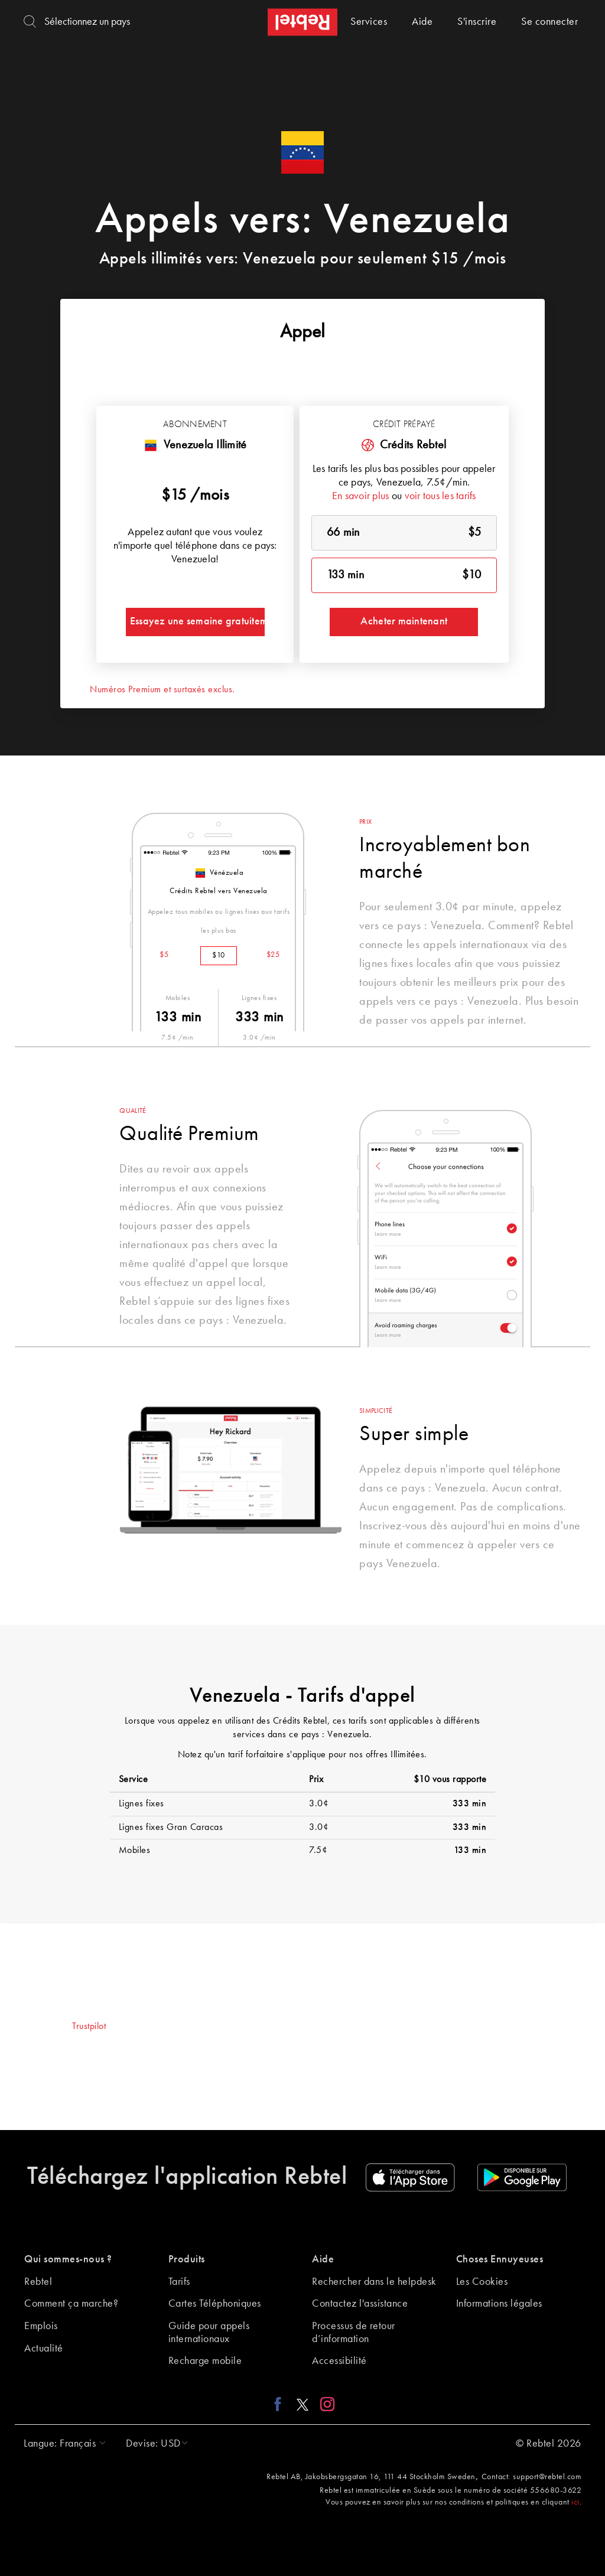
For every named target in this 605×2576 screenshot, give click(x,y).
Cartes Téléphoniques (214, 2303)
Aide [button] (323, 2259)
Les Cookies (482, 2282)
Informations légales (499, 2303)
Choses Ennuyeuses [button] (500, 2259)
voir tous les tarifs (440, 496)
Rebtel (38, 2282)
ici (575, 2502)
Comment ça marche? (71, 2303)
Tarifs (179, 2282)
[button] (62, 2443)
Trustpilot (89, 2026)
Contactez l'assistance (360, 2303)
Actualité (43, 2348)
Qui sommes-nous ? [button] (68, 2259)
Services (368, 22)
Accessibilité (339, 2361)
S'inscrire (476, 22)
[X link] (302, 2404)
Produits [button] (186, 2259)
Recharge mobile (205, 2361)
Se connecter (549, 22)
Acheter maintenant (403, 621)
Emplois (41, 2326)
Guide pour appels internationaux (209, 2332)
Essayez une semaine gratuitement (197, 621)
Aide (422, 22)
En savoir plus (360, 496)
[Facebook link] (281, 2404)
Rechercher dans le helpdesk (374, 2282)
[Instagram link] (324, 2404)
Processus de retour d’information (353, 2332)
